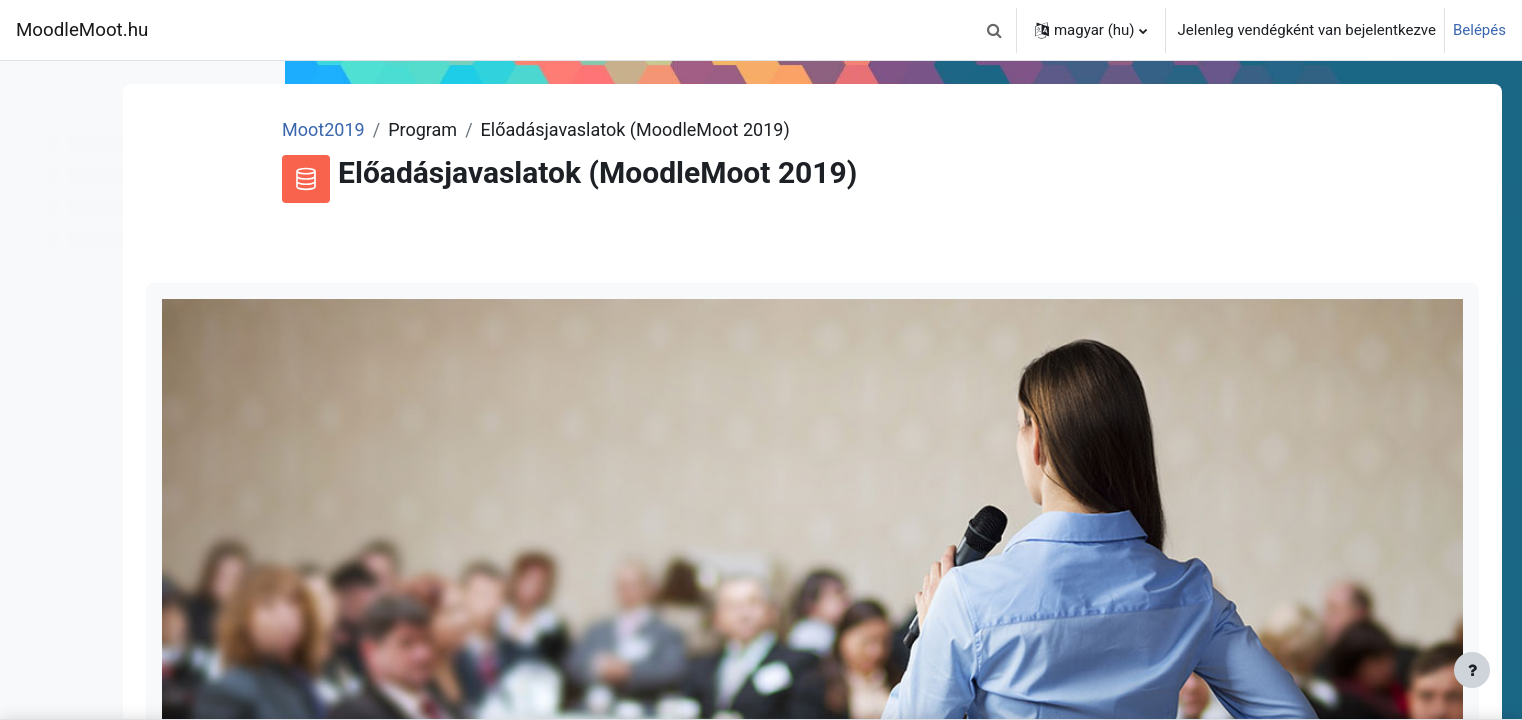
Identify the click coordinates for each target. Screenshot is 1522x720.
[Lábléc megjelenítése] (1472, 670)
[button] (995, 30)
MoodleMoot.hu (82, 30)
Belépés (1479, 30)
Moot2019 (481, 129)
